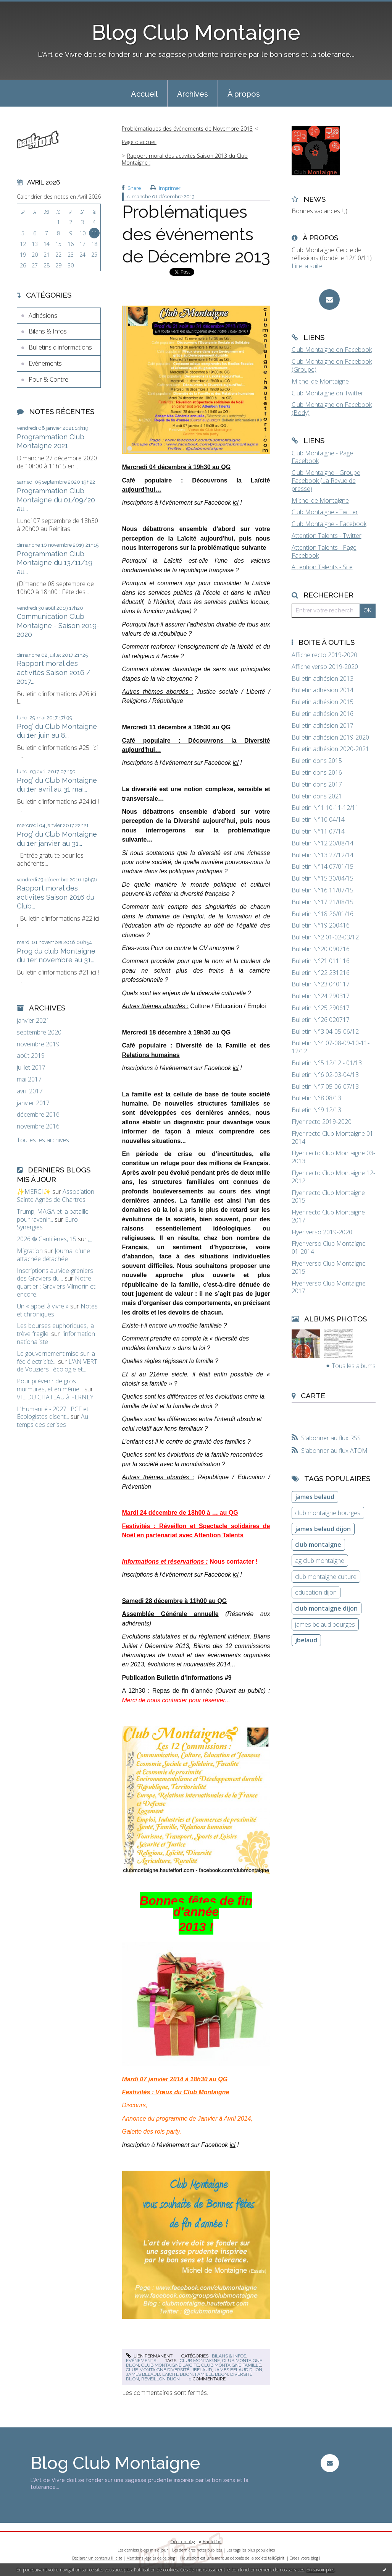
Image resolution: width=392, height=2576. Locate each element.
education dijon (316, 1592)
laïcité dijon (177, 2374)
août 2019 (31, 1056)
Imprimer (165, 188)
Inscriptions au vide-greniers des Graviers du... (55, 1274)
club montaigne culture (326, 1576)
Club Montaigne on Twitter (327, 393)
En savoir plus (320, 2569)
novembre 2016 (38, 1126)
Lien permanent (149, 2356)
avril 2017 (30, 1091)
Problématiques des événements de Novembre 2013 (187, 128)
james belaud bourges (325, 1624)
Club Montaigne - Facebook (329, 524)
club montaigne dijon (326, 1608)
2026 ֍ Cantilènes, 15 (46, 1239)
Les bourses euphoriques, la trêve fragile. (55, 1329)
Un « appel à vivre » (43, 1306)
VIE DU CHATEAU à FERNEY (55, 1397)
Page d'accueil (139, 142)
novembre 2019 (38, 1044)
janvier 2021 (33, 1021)
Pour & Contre (48, 379)
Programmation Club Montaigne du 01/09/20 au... (56, 500)
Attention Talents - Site (322, 567)
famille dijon (211, 2374)
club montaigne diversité (157, 2369)
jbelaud (202, 2369)
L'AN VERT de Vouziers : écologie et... (57, 1365)
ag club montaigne (319, 1560)
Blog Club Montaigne (196, 32)
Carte (313, 1395)
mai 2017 (29, 1079)
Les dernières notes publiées (197, 2550)
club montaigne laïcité (170, 2365)
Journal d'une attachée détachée (53, 1255)
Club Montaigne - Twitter (325, 512)
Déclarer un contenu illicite (97, 2558)
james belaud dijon (238, 2369)
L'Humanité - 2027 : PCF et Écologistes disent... (53, 1413)
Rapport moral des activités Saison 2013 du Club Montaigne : (185, 159)
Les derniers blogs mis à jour (143, 2550)
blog (314, 2558)
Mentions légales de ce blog (150, 2558)
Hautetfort (212, 2541)
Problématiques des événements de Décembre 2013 (196, 234)
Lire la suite (307, 266)
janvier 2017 (33, 1103)
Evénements (45, 363)
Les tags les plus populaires (250, 2550)
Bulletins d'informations (60, 347)
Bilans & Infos (48, 331)
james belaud (143, 2374)
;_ (90, 1239)
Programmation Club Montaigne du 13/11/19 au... (54, 563)
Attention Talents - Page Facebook (324, 551)
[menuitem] (144, 93)
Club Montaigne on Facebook (332, 349)
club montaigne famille (231, 2365)
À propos (243, 94)
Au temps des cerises (52, 1420)
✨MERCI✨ (34, 1191)
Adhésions (43, 315)
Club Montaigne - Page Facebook (322, 457)
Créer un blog (183, 2541)
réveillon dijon (160, 2379)
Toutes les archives (43, 1140)
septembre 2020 (39, 1032)
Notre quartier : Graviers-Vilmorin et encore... (56, 1286)
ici (236, 502)
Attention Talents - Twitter (326, 535)
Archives (192, 94)
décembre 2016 (38, 1115)
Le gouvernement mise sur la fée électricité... (56, 1357)
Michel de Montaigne (320, 381)
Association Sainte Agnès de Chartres (55, 1195)
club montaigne (200, 2360)
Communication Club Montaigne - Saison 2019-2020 (58, 625)
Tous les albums (354, 1366)
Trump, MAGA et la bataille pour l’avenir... (53, 1215)
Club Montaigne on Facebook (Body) (332, 408)
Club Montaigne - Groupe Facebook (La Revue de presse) (326, 480)
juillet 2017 (31, 1068)
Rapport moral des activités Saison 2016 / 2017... (53, 672)
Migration (30, 1251)
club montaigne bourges (327, 1513)
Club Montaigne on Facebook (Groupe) (332, 365)
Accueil (144, 94)
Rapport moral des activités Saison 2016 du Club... (55, 897)
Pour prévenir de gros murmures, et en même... (50, 1385)
